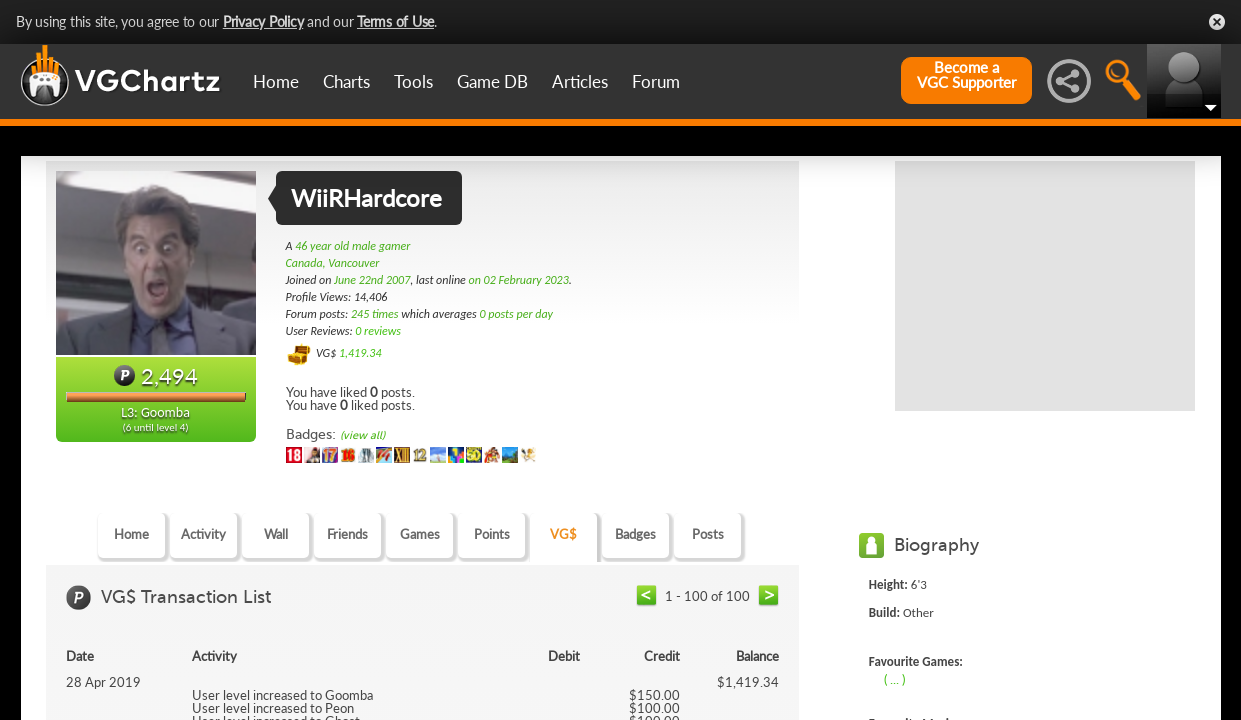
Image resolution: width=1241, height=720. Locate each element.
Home (276, 81)
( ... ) (894, 679)
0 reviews (378, 331)
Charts (346, 81)
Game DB (492, 81)
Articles (580, 81)
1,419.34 (360, 353)
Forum (656, 81)
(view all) (362, 435)
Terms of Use (395, 21)
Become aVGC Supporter (966, 75)
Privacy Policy (263, 21)
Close (1217, 22)
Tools (413, 81)
